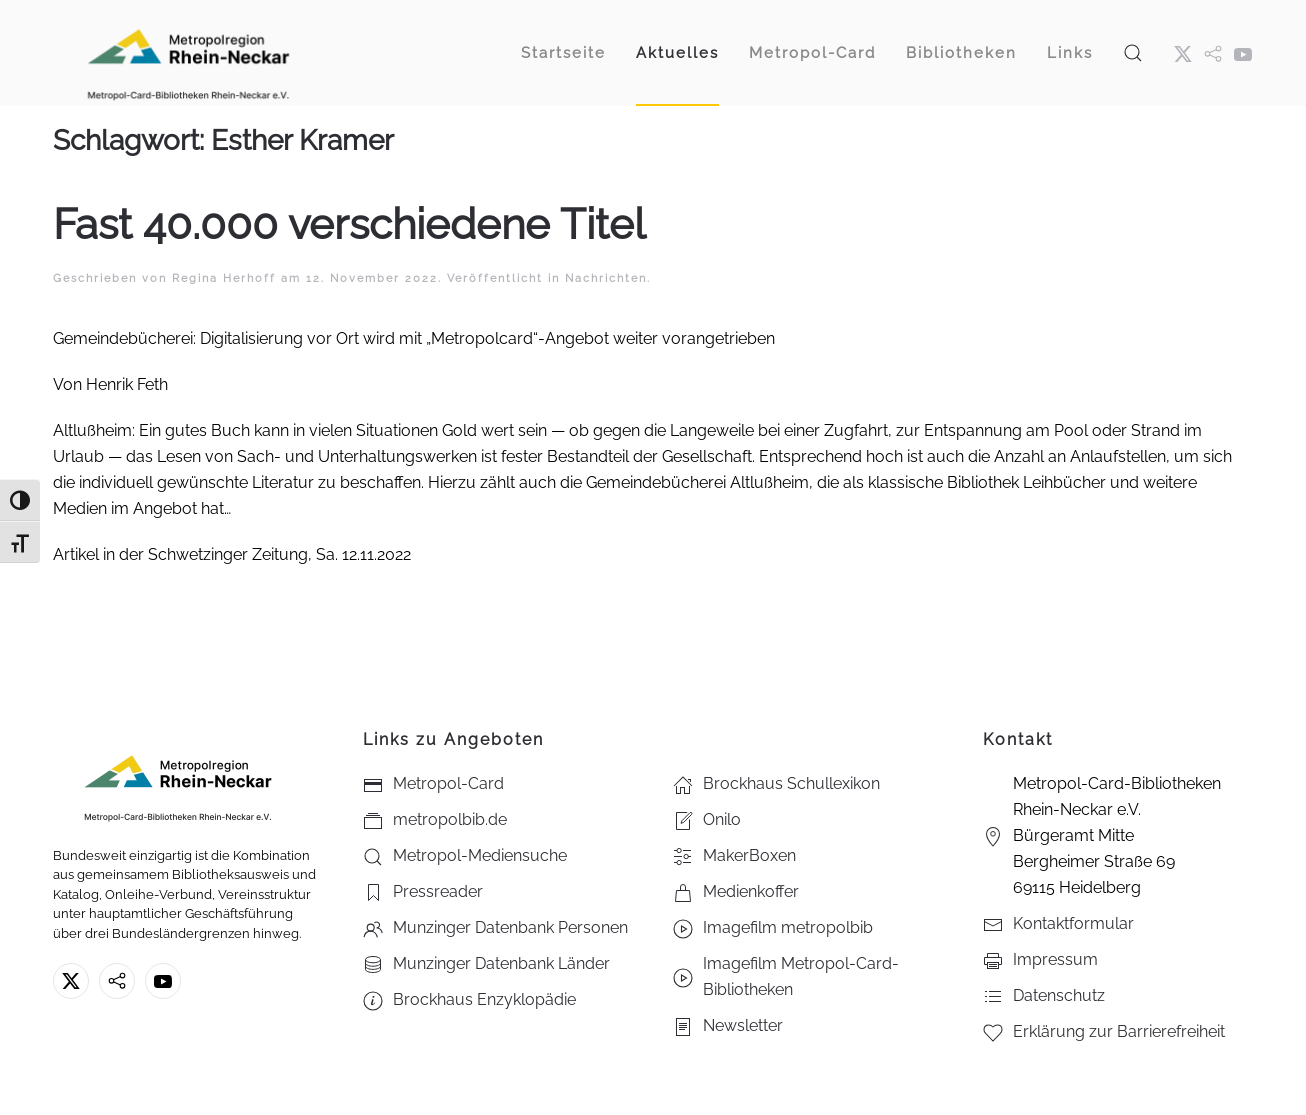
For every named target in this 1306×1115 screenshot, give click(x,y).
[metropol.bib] (1213, 53)
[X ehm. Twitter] (1183, 53)
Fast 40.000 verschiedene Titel (349, 224)
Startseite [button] (563, 53)
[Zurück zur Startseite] (188, 53)
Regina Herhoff (224, 278)
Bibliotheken (961, 53)
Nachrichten (606, 278)
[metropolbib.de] (117, 981)
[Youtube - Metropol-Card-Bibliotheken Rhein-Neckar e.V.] (1243, 53)
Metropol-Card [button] (812, 53)
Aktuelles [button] (677, 53)
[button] (1133, 53)
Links (1070, 53)
